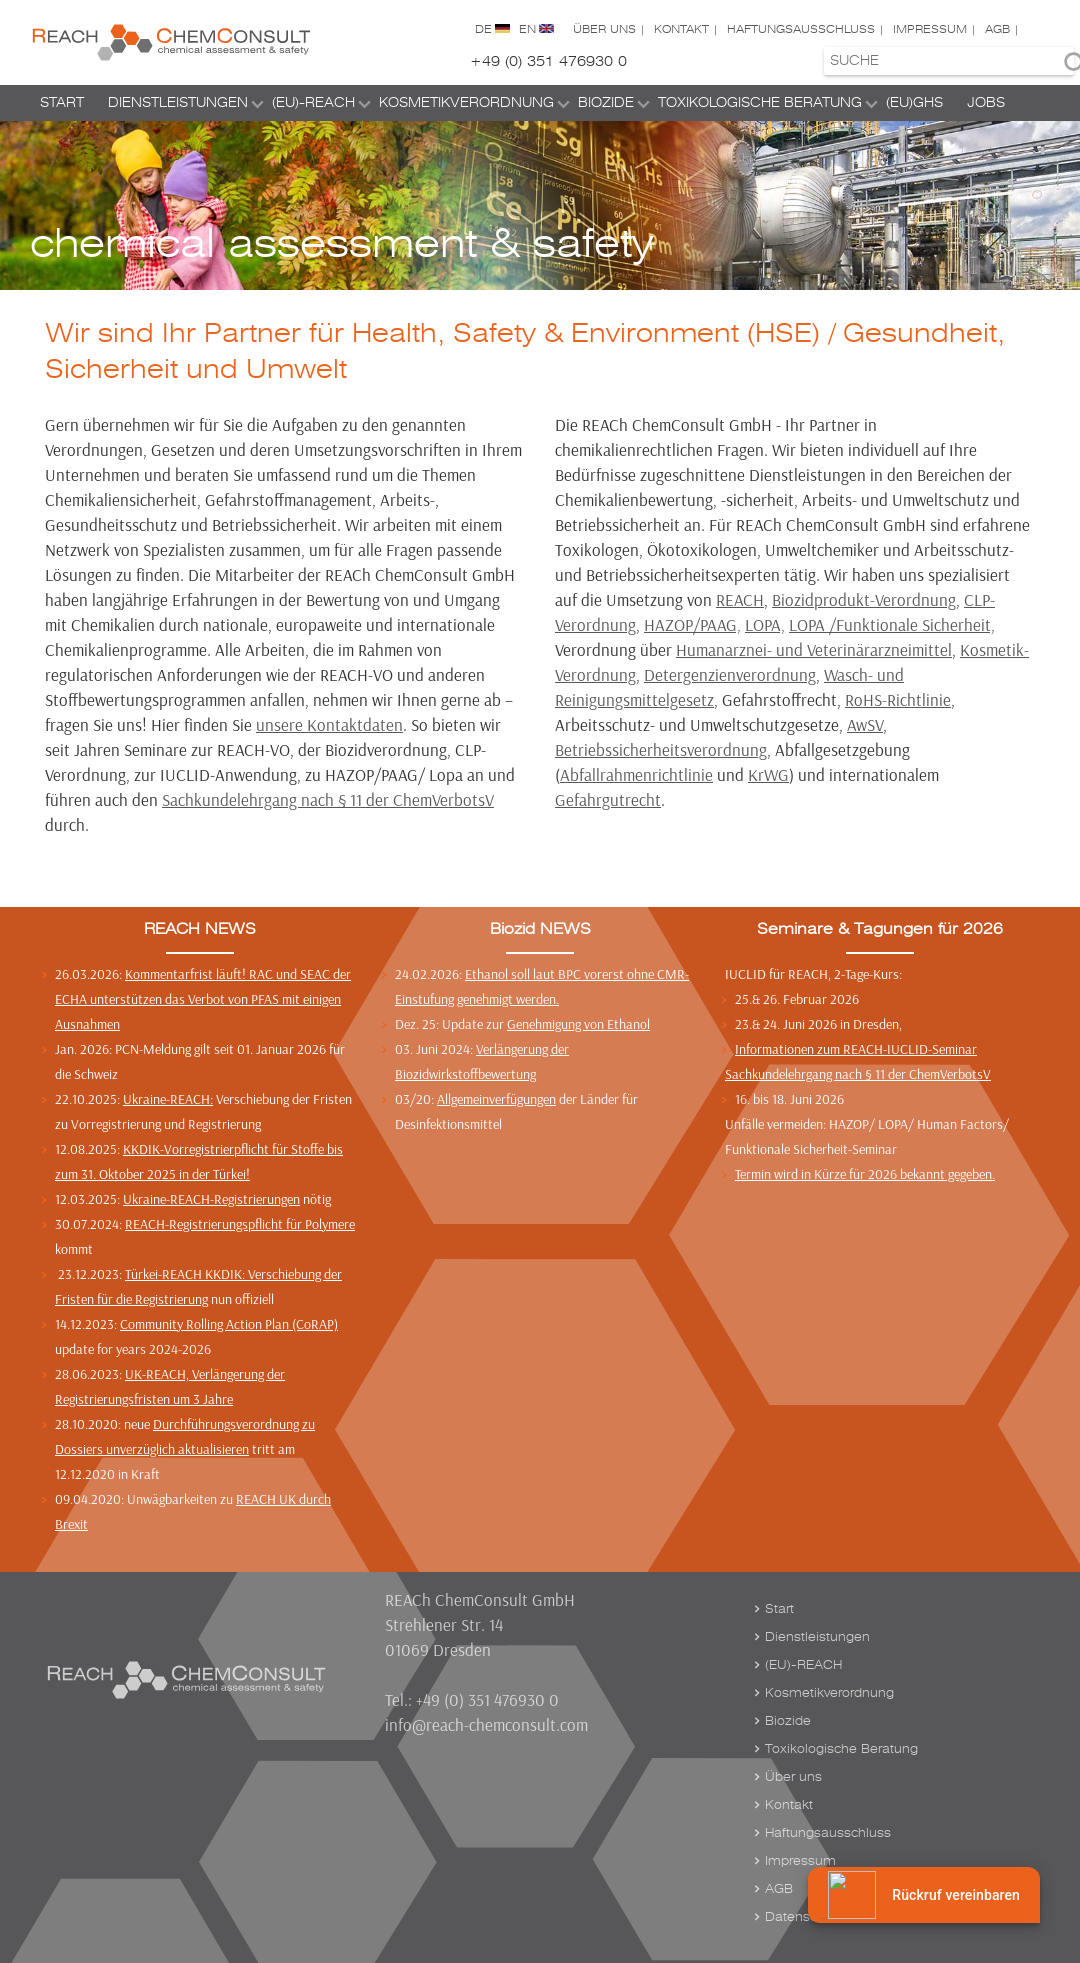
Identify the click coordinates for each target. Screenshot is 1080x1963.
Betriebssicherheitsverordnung (661, 749)
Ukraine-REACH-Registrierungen (211, 1199)
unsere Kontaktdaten (329, 724)
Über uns (604, 29)
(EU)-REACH (313, 102)
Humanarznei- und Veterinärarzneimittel (814, 649)
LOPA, (765, 624)
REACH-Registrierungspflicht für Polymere (240, 1224)
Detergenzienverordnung (730, 674)
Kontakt (681, 29)
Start (62, 102)
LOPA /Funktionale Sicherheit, (892, 624)
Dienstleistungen (178, 102)
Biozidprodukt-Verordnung (864, 599)
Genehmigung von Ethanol (578, 1024)
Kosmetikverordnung (466, 102)
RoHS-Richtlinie (898, 699)
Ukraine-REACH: (168, 1099)
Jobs (986, 102)
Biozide (606, 102)
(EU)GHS (914, 102)
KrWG (768, 774)
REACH (740, 599)
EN (527, 29)
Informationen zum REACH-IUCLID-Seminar (856, 1049)
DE (483, 29)
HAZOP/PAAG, (692, 624)
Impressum (930, 29)
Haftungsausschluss (801, 29)
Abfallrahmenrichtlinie (636, 774)
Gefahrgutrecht (608, 799)
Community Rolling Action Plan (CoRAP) (229, 1324)
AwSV (865, 724)
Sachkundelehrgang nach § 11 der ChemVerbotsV (328, 799)
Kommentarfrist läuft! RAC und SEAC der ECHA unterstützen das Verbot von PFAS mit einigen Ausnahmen (203, 999)
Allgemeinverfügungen (496, 1099)
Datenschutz (804, 1917)
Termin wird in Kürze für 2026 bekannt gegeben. (865, 1174)
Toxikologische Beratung (760, 102)
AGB (997, 29)
